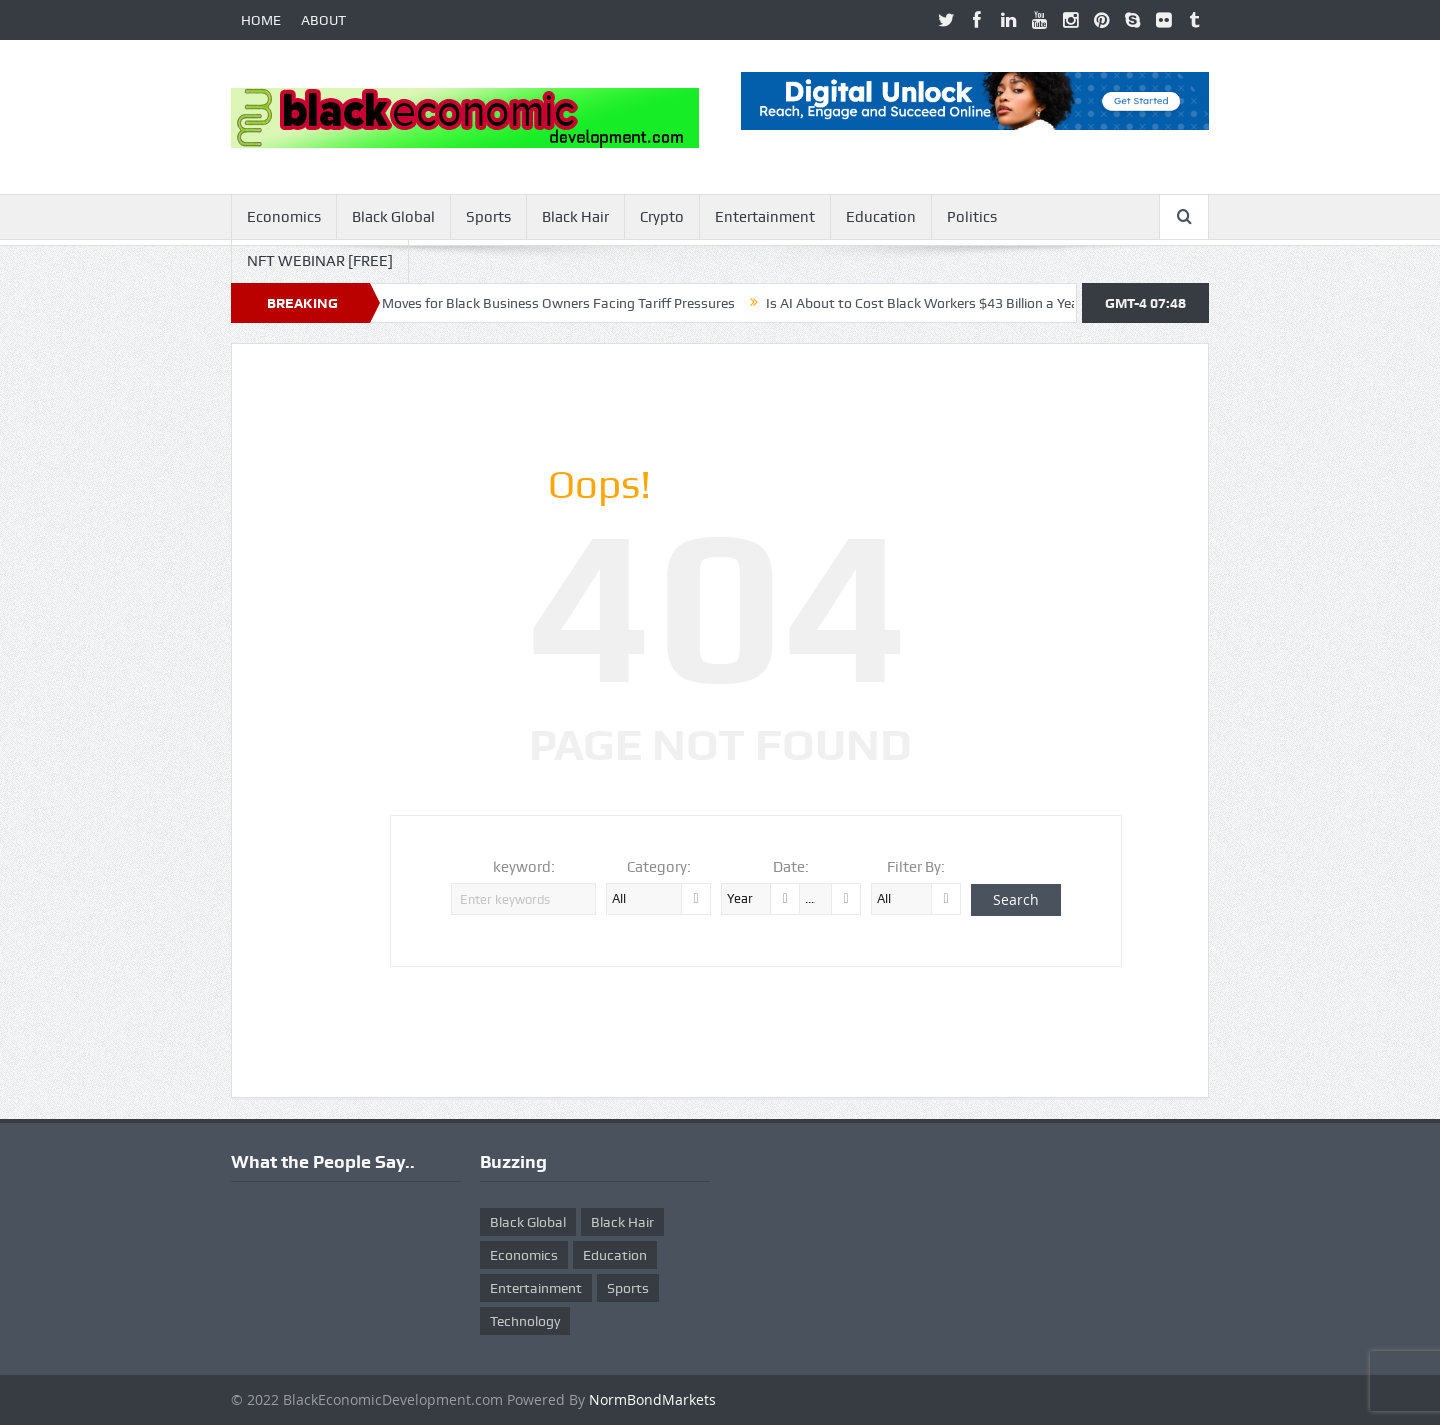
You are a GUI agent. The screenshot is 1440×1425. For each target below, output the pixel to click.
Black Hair (575, 217)
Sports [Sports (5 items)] (628, 1288)
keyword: (524, 867)
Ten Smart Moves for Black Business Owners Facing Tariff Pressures (537, 303)
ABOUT (323, 20)
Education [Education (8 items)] (615, 1255)
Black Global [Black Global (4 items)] (528, 1222)
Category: (659, 867)
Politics (972, 217)
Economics (284, 217)
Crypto (662, 217)
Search (1016, 899)
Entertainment (765, 217)
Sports (488, 217)
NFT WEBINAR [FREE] (320, 261)
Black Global (393, 217)
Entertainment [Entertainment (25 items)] (536, 1288)
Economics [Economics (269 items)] (524, 1255)
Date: (791, 867)
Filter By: (916, 867)
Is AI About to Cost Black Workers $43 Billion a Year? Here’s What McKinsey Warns (1034, 303)
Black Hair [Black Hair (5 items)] (622, 1222)
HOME (261, 20)
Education (881, 217)
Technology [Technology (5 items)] (525, 1321)
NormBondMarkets (652, 1399)
